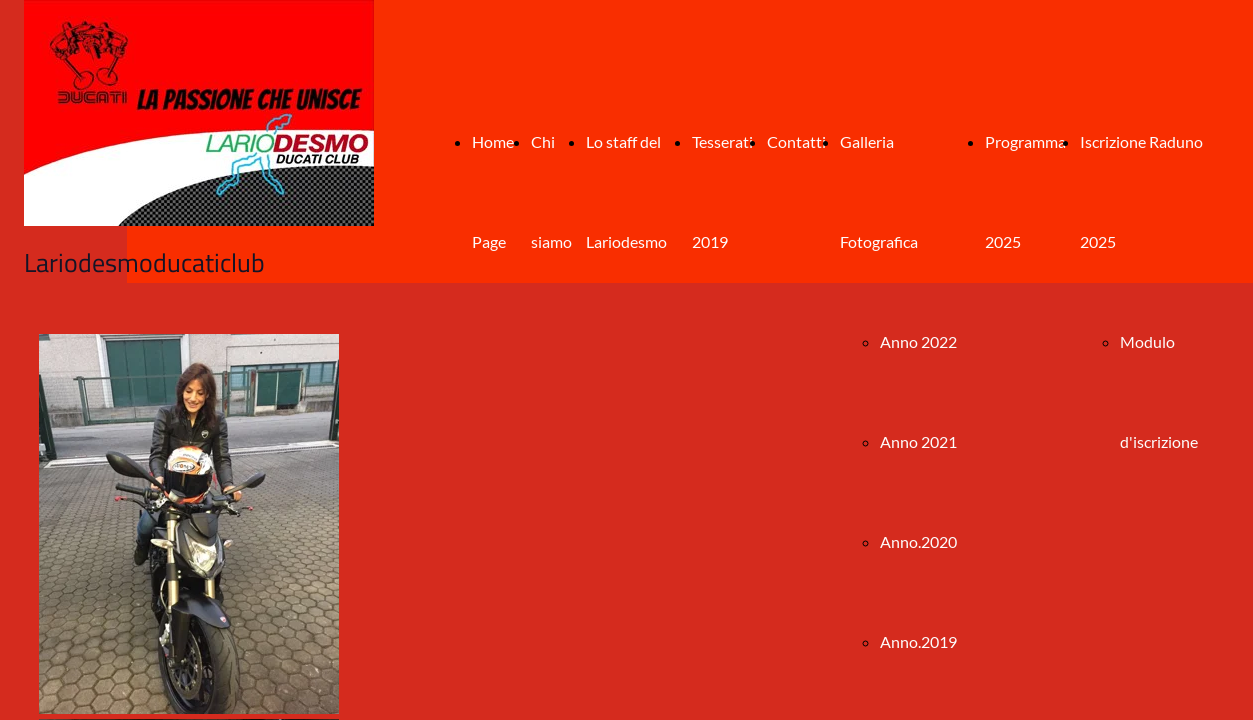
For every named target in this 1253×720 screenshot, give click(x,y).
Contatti (796, 141)
